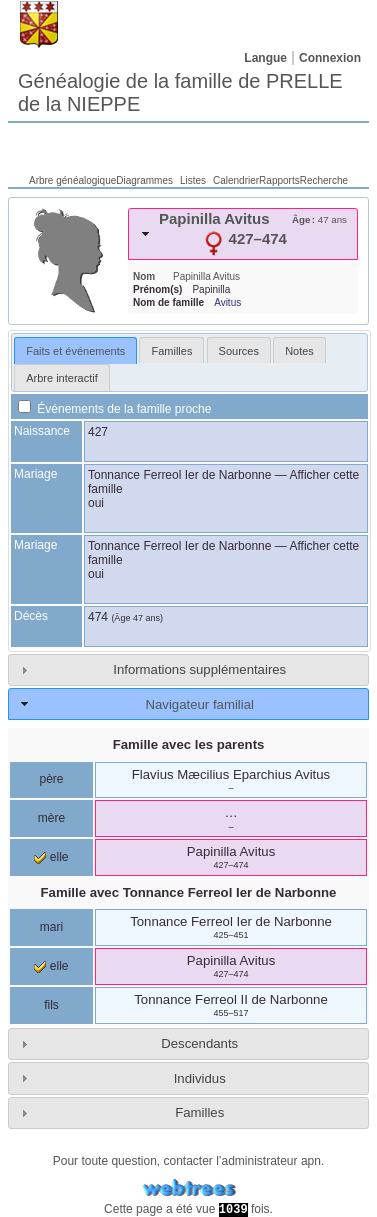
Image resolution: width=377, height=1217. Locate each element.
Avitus (227, 302)
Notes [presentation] (299, 351)
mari (51, 927)
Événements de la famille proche (114, 409)
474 (98, 617)
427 (98, 432)
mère (51, 818)
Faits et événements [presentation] (75, 351)
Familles (199, 1112)
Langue (265, 58)
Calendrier (236, 180)
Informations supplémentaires (199, 669)
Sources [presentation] (239, 351)
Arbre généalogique (72, 180)
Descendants (199, 1043)
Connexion (330, 58)
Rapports (279, 180)
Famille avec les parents (189, 744)
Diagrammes (144, 180)
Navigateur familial (199, 704)
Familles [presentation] (171, 351)
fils (51, 1005)
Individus (200, 1078)
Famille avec (189, 892)
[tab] (243, 234)
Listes (193, 180)
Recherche (324, 180)
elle (51, 857)
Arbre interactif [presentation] (62, 378)
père (51, 779)
